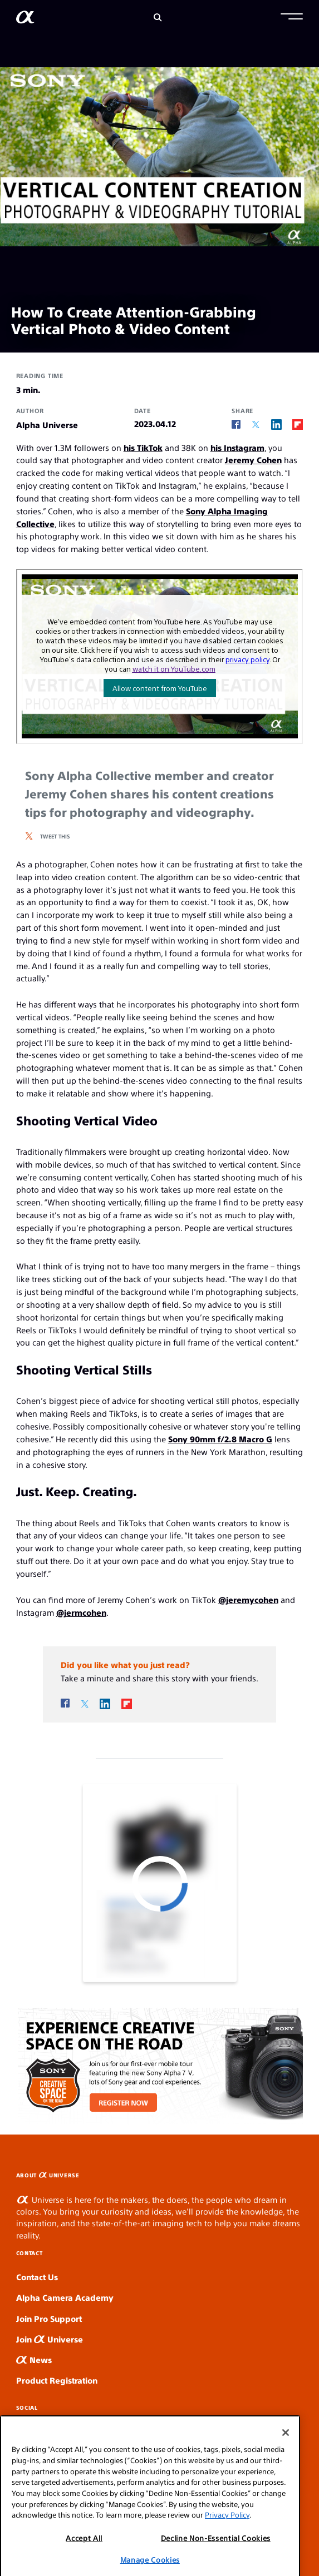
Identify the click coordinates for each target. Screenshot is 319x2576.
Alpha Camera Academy (65, 2297)
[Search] (158, 17)
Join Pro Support (49, 2318)
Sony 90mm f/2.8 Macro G (220, 1438)
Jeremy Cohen (253, 459)
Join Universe (49, 2339)
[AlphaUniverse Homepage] (25, 19)
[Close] (285, 2465)
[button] (292, 18)
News (34, 2359)
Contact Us (37, 2276)
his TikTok (143, 447)
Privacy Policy (227, 2547)
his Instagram (237, 447)
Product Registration (56, 2380)
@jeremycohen (248, 1599)
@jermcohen (81, 1612)
